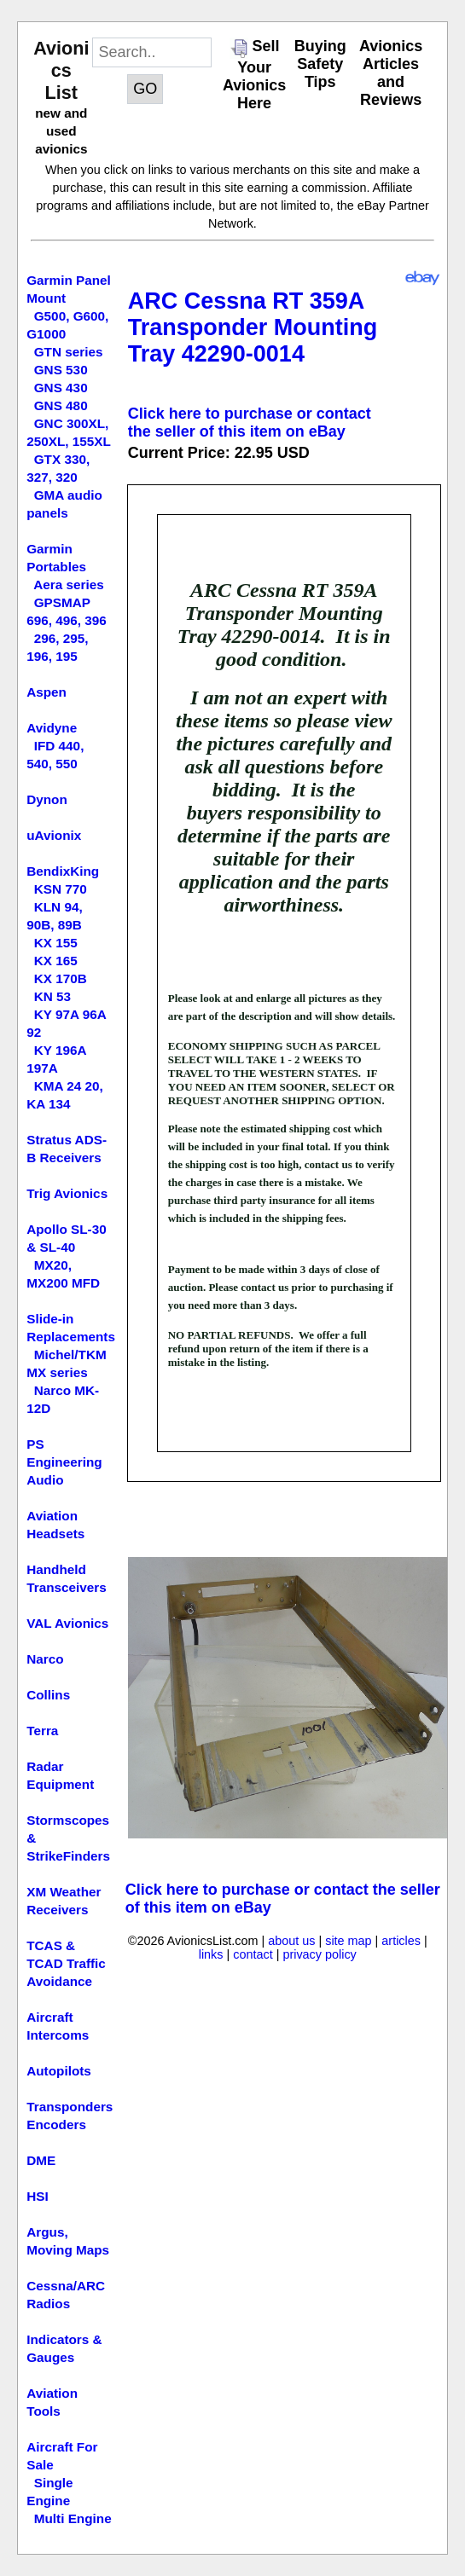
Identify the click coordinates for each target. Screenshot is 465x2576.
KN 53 (52, 996)
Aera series (68, 584)
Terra (42, 1730)
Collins (48, 1694)
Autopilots (58, 2071)
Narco (44, 1659)
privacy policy (319, 1954)
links (211, 1954)
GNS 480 (61, 405)
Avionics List (61, 70)
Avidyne (51, 728)
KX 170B (60, 978)
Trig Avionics (67, 1193)
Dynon (46, 799)
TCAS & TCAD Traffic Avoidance (66, 1963)
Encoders (56, 2124)
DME (40, 2160)
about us (291, 1941)
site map (348, 1941)
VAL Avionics (67, 1623)
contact (252, 1954)
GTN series (68, 351)
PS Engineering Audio (64, 1462)
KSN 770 (60, 889)
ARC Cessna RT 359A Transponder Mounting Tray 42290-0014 (252, 327)
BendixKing (62, 871)
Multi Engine (73, 2518)
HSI (37, 2196)
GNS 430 (61, 387)
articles (401, 1941)
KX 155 (56, 942)
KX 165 (56, 960)
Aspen (46, 692)
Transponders (69, 2106)
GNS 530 (61, 369)
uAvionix (53, 835)
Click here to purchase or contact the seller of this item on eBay (249, 422)
